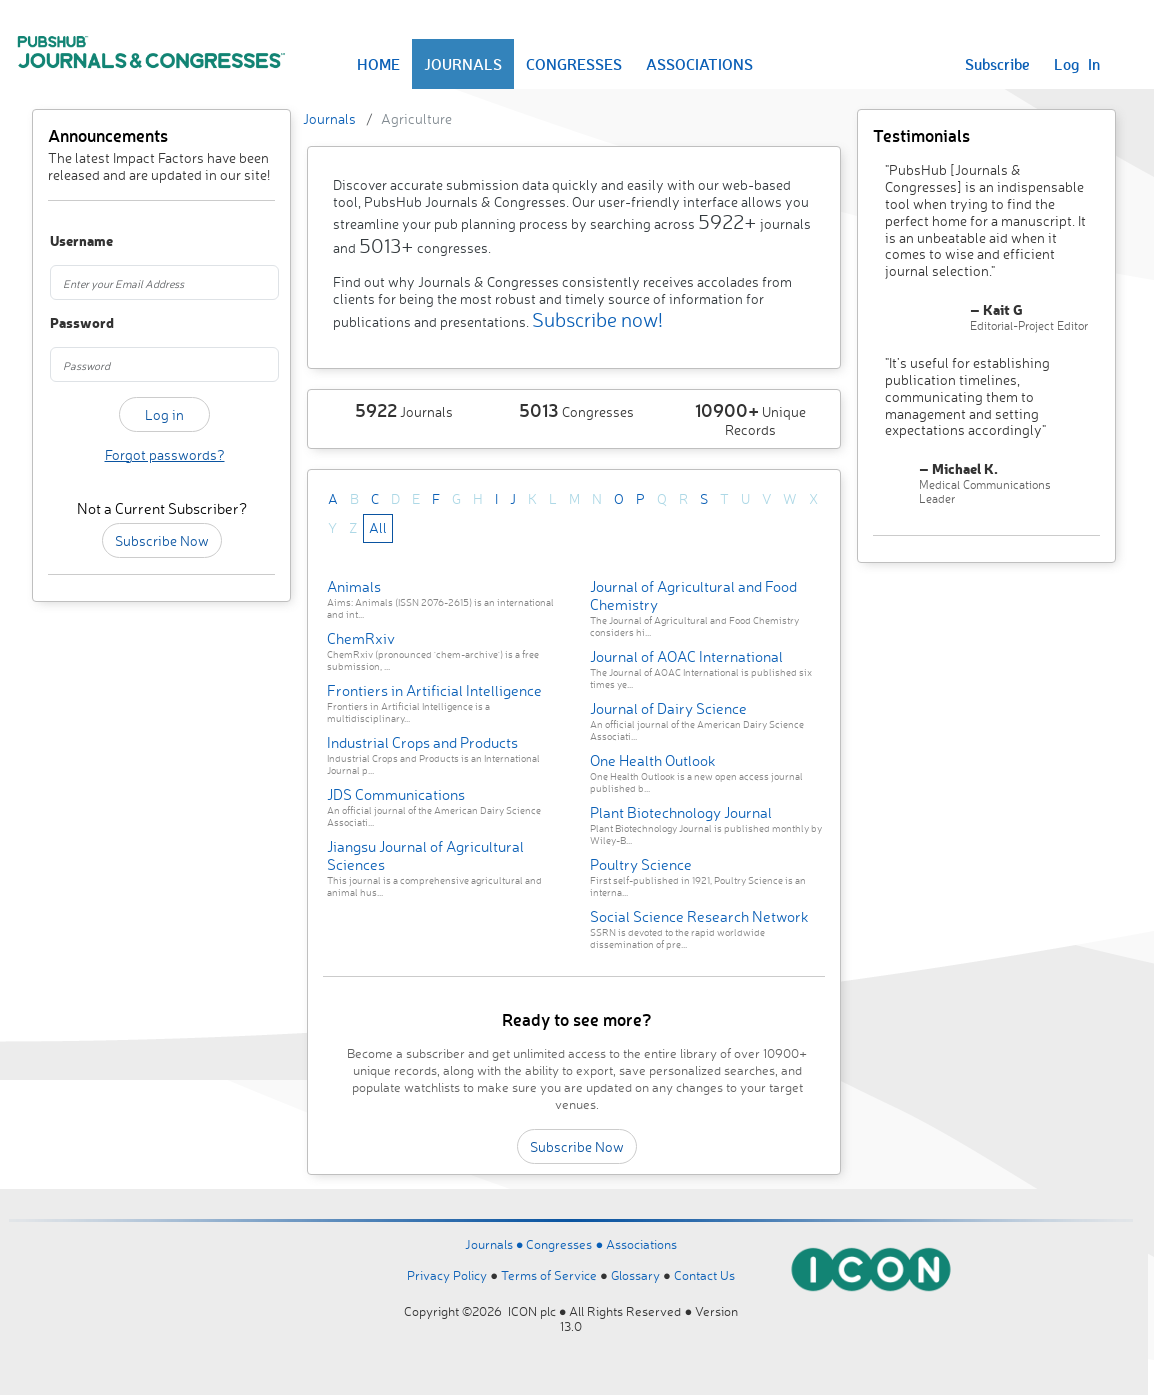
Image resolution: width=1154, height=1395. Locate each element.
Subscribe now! (597, 319)
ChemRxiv (361, 638)
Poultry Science (641, 864)
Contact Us (704, 1275)
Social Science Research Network (699, 916)
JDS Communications (396, 794)
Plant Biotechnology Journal (681, 812)
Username (66, 241)
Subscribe (997, 64)
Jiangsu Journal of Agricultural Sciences (425, 855)
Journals (329, 118)
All (378, 527)
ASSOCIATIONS (699, 64)
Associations (641, 1244)
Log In (1077, 64)
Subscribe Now (162, 540)
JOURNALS (463, 64)
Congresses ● (566, 1244)
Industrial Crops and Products (422, 742)
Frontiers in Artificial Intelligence (434, 690)
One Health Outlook (653, 760)
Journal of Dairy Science (668, 708)
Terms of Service (549, 1275)
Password (66, 323)
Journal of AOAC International (686, 656)
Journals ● (496, 1244)
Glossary (635, 1275)
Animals (354, 586)
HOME (378, 64)
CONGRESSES (574, 64)
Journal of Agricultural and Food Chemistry (693, 595)
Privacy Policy (447, 1275)
